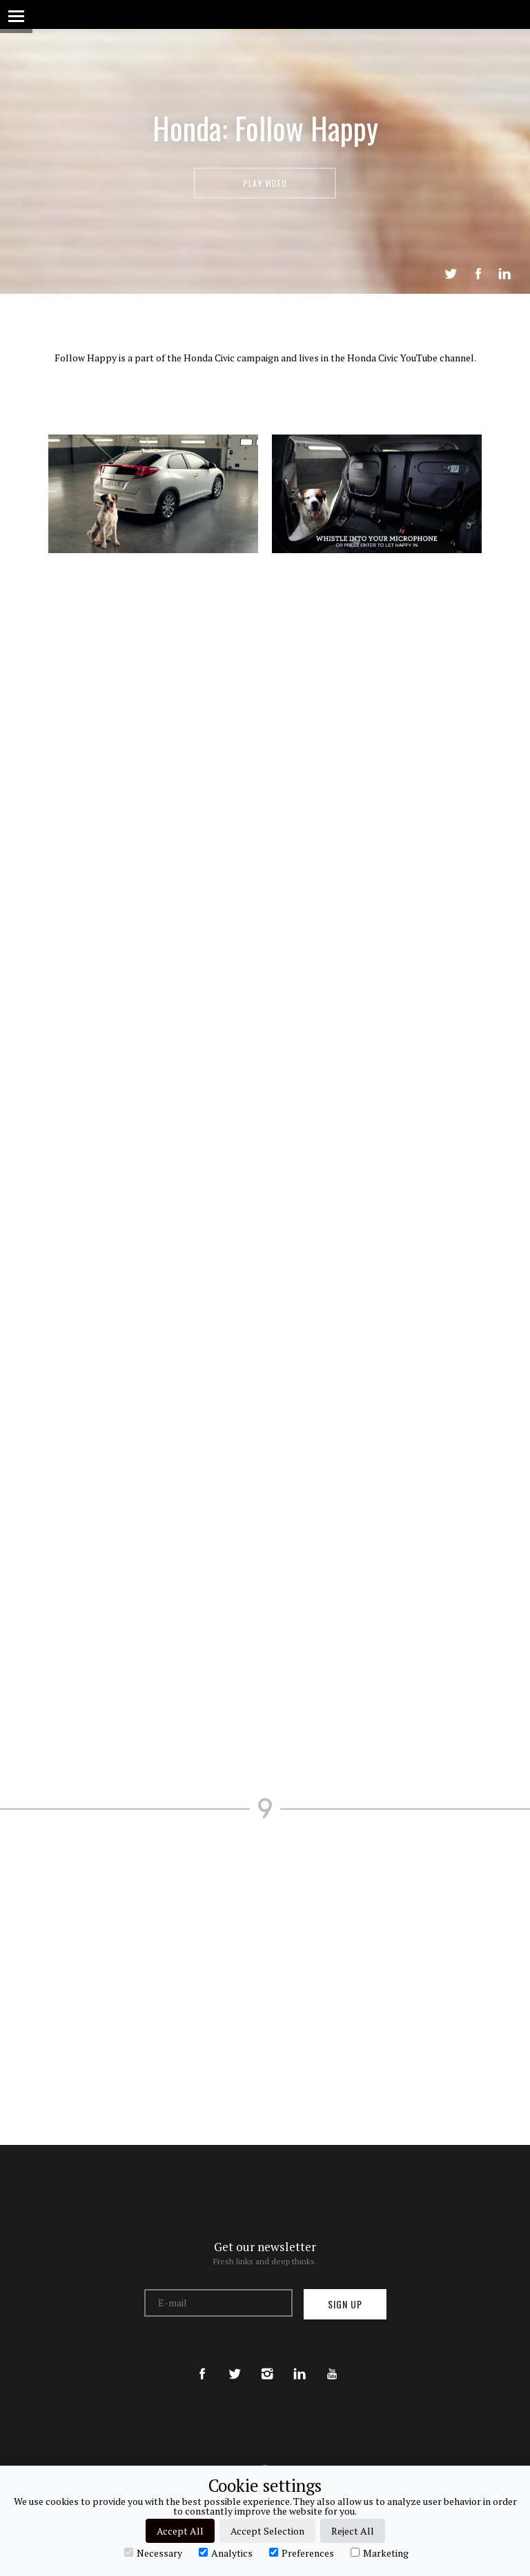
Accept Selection (267, 2530)
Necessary (153, 2552)
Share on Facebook (478, 274)
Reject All (352, 2530)
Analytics (226, 2552)
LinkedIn (504, 274)
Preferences (301, 2552)
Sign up (345, 2304)
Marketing (380, 2552)
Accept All (180, 2530)
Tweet (450, 274)
